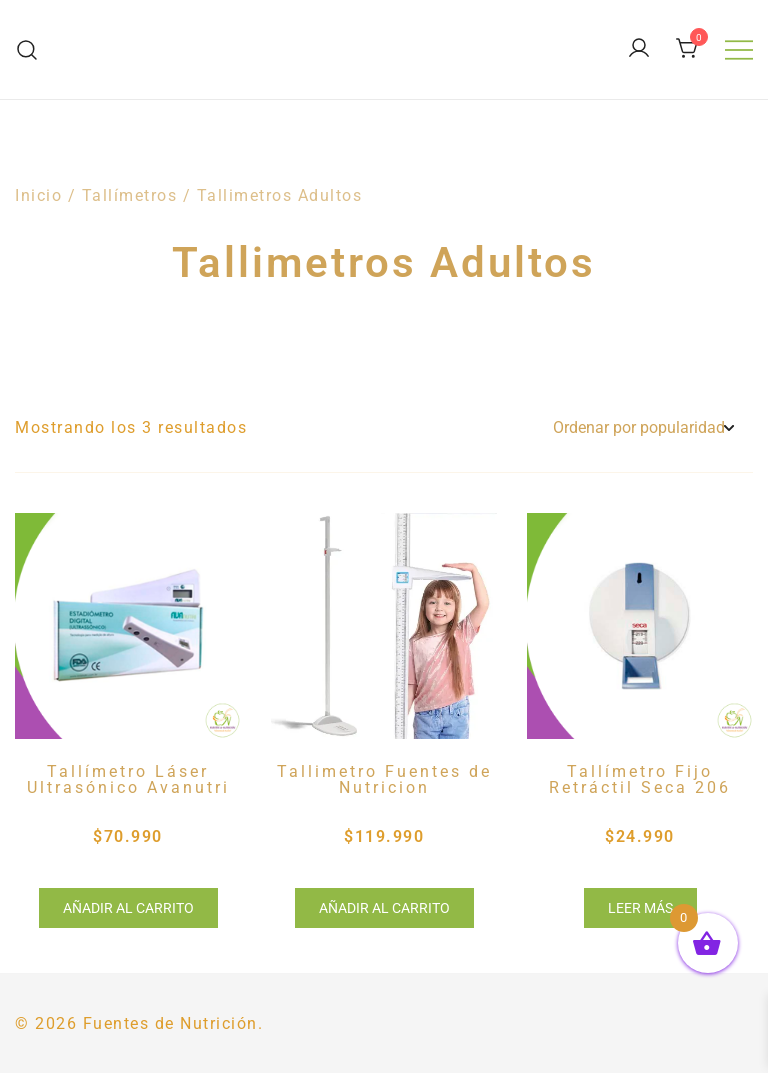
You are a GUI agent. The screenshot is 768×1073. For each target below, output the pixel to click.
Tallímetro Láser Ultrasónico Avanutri (128, 779)
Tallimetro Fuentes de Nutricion (384, 779)
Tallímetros (130, 195)
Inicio (38, 195)
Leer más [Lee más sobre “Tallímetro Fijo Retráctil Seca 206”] (640, 908)
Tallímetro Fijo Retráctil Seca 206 (640, 779)
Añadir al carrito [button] (128, 908)
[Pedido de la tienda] (643, 428)
